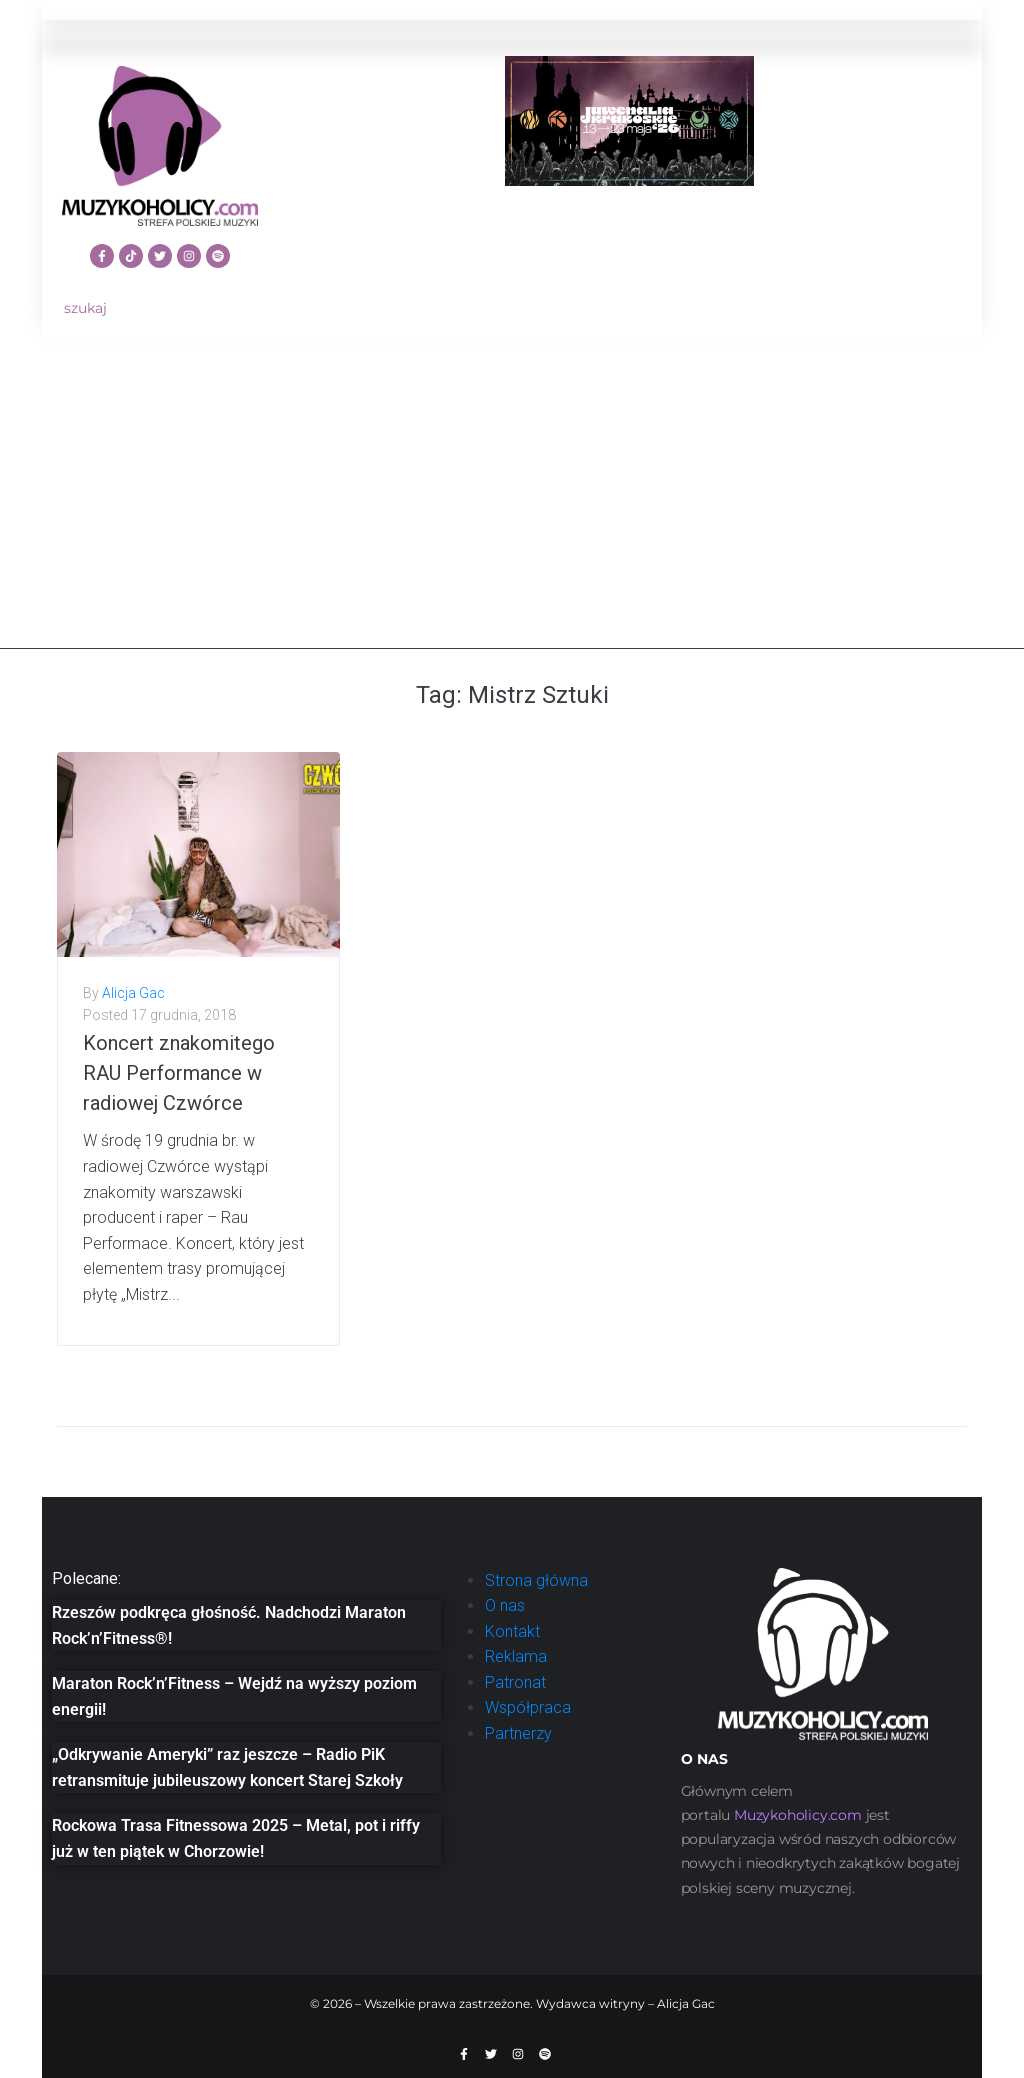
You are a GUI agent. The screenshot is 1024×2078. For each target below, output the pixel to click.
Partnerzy (518, 1733)
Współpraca (528, 1707)
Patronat (515, 1682)
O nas (505, 1605)
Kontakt (512, 1631)
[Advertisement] (512, 509)
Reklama (516, 1656)
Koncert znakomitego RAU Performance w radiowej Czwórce (179, 1073)
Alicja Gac (133, 993)
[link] (798, 1815)
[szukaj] (160, 308)
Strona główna (536, 1580)
